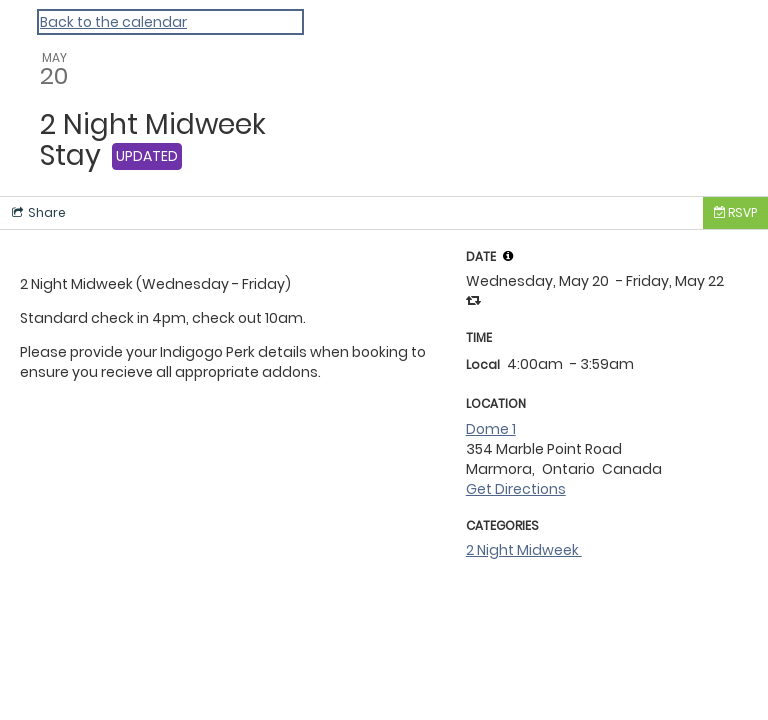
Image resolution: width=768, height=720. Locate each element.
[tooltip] (508, 256)
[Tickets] (735, 213)
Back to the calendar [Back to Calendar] (113, 22)
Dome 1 (491, 429)
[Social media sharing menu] (37, 213)
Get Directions (516, 489)
